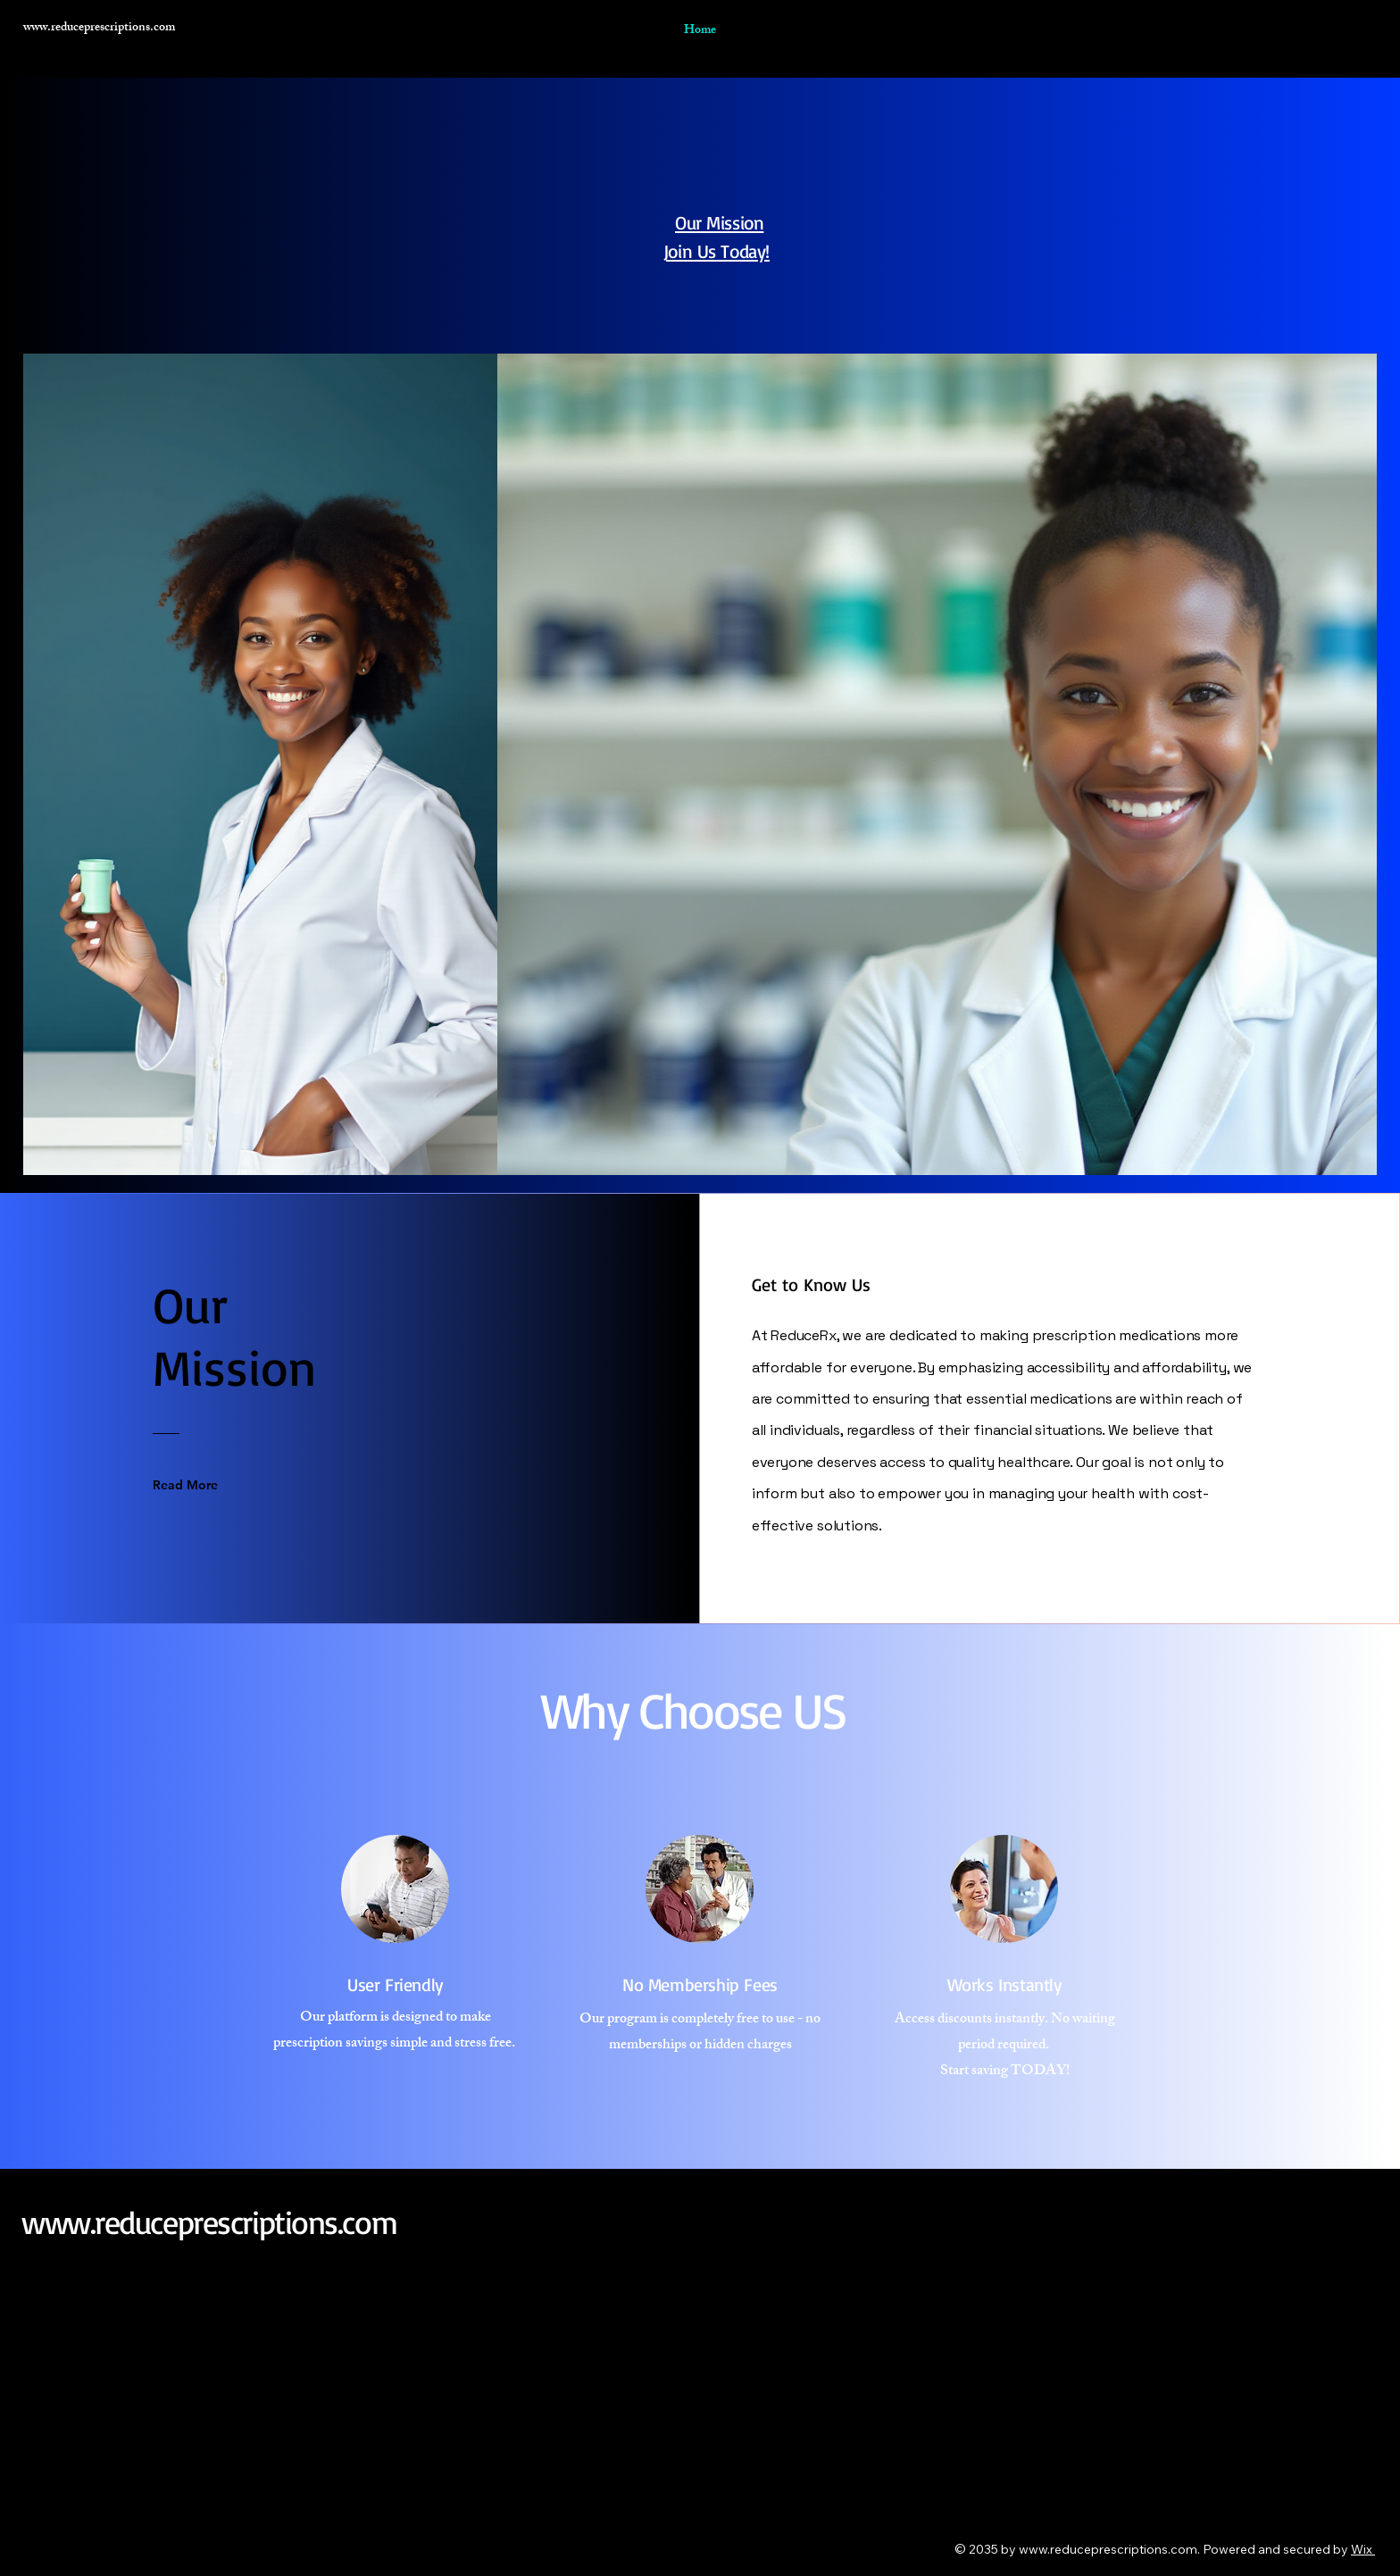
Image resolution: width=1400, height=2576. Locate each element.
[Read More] (198, 1485)
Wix (1361, 2549)
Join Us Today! (716, 251)
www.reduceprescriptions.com (208, 2222)
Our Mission (719, 222)
